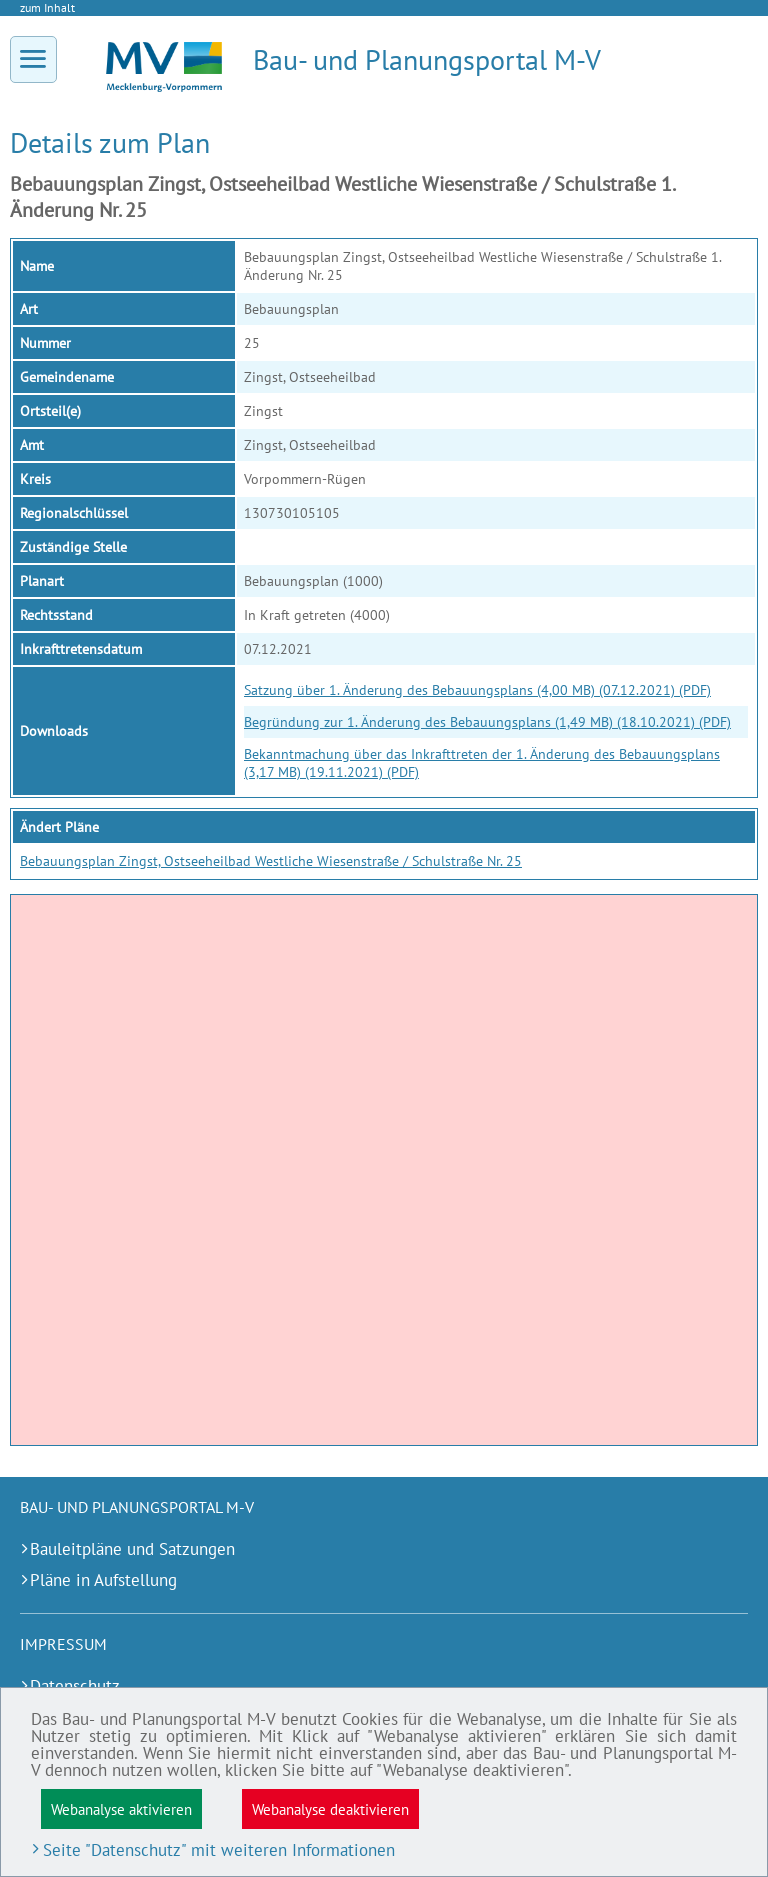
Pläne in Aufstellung (103, 1580)
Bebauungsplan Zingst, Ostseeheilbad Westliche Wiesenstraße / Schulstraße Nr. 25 (271, 861)
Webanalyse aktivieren (121, 1809)
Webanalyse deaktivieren (330, 1809)
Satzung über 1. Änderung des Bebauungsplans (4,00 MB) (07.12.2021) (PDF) (477, 690)
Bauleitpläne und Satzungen (132, 1549)
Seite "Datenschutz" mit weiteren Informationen (219, 1850)
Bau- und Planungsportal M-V (427, 59)
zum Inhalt (47, 7)
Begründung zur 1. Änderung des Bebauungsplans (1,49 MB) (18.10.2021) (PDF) (487, 722)
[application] (384, 1170)
